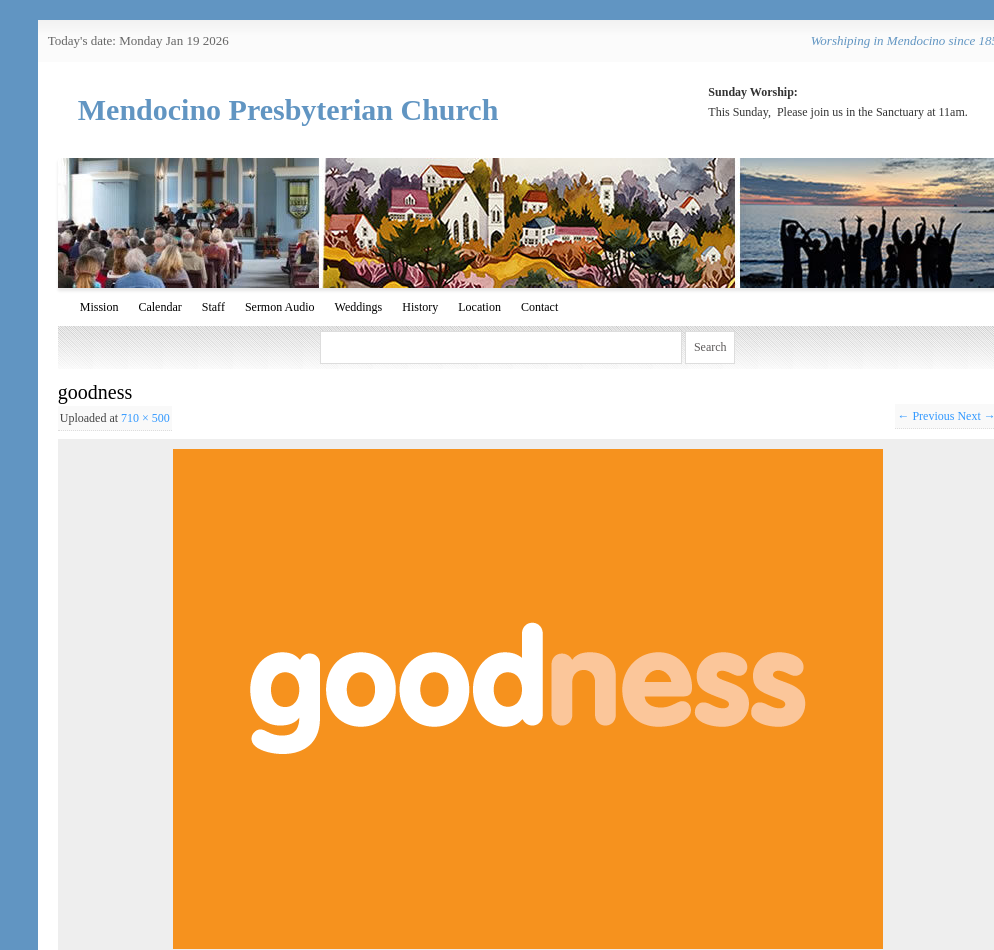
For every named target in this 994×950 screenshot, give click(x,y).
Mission (99, 307)
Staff (213, 307)
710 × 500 (145, 418)
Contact (539, 307)
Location (479, 307)
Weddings (359, 307)
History (420, 307)
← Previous (925, 416)
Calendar (159, 307)
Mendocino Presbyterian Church (288, 109)
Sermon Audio (280, 307)
